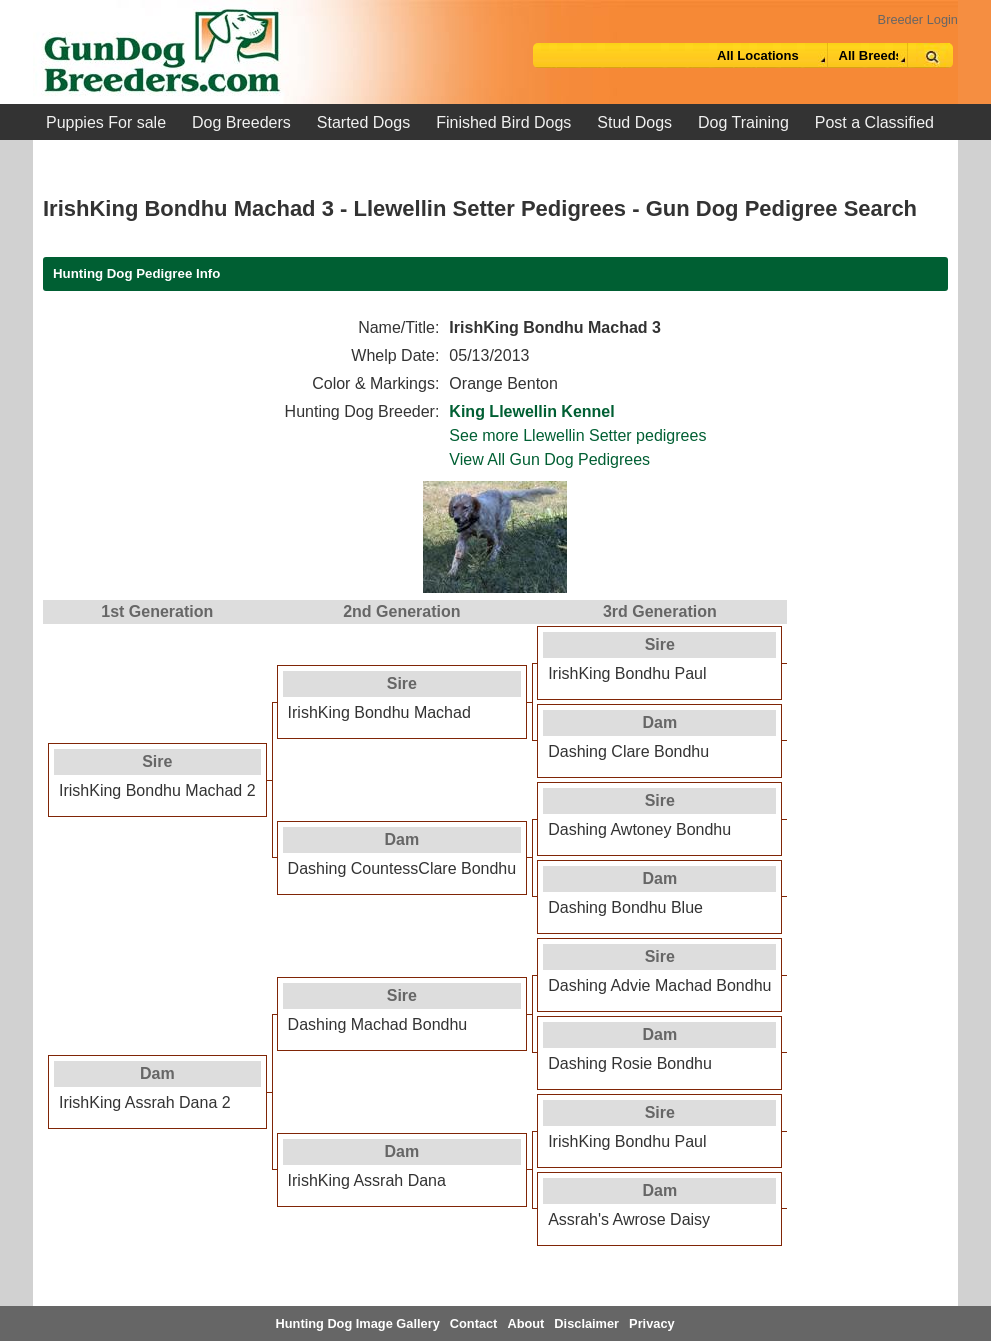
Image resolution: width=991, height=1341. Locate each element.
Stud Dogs (634, 122)
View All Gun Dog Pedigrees (549, 459)
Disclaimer (586, 1323)
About (525, 1323)
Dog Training (743, 122)
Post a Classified (874, 122)
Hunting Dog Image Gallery (358, 1323)
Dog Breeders (241, 122)
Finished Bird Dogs (503, 122)
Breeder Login (918, 19)
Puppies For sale (106, 122)
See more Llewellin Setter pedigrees (577, 435)
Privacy (652, 1323)
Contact (474, 1323)
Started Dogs (363, 122)
